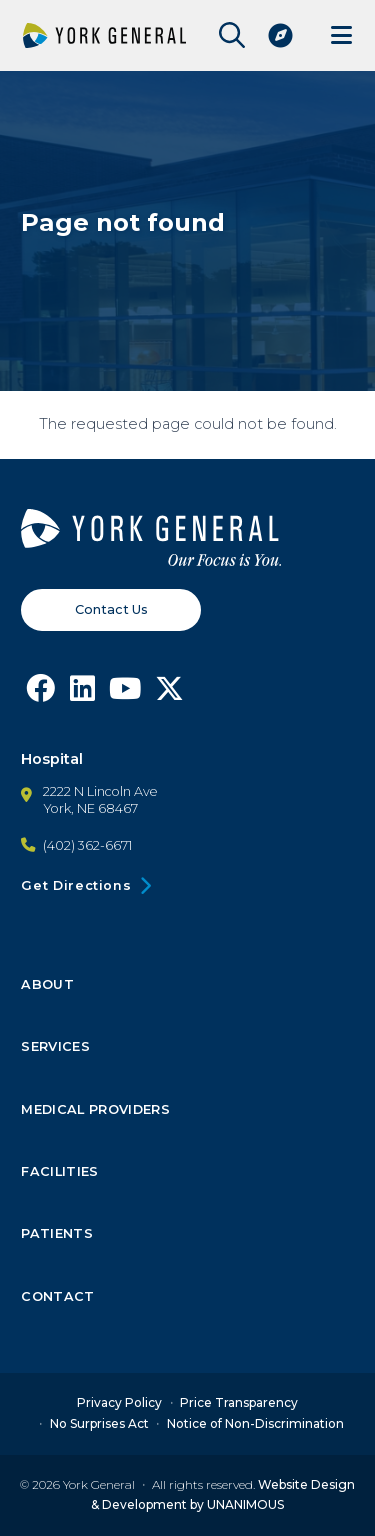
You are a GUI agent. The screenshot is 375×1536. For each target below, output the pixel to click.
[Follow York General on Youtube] (125, 693)
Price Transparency (239, 1403)
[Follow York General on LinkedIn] (82, 693)
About (47, 985)
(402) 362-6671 (87, 845)
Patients (57, 1234)
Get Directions (76, 885)
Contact (57, 1296)
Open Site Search (227, 35)
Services (55, 1047)
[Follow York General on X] (170, 693)
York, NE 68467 (90, 808)
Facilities (59, 1172)
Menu (341, 35)
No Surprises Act (99, 1423)
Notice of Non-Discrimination (255, 1423)
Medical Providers (95, 1109)
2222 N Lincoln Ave (100, 790)
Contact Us (111, 608)
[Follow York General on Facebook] (40, 693)
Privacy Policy (119, 1403)
